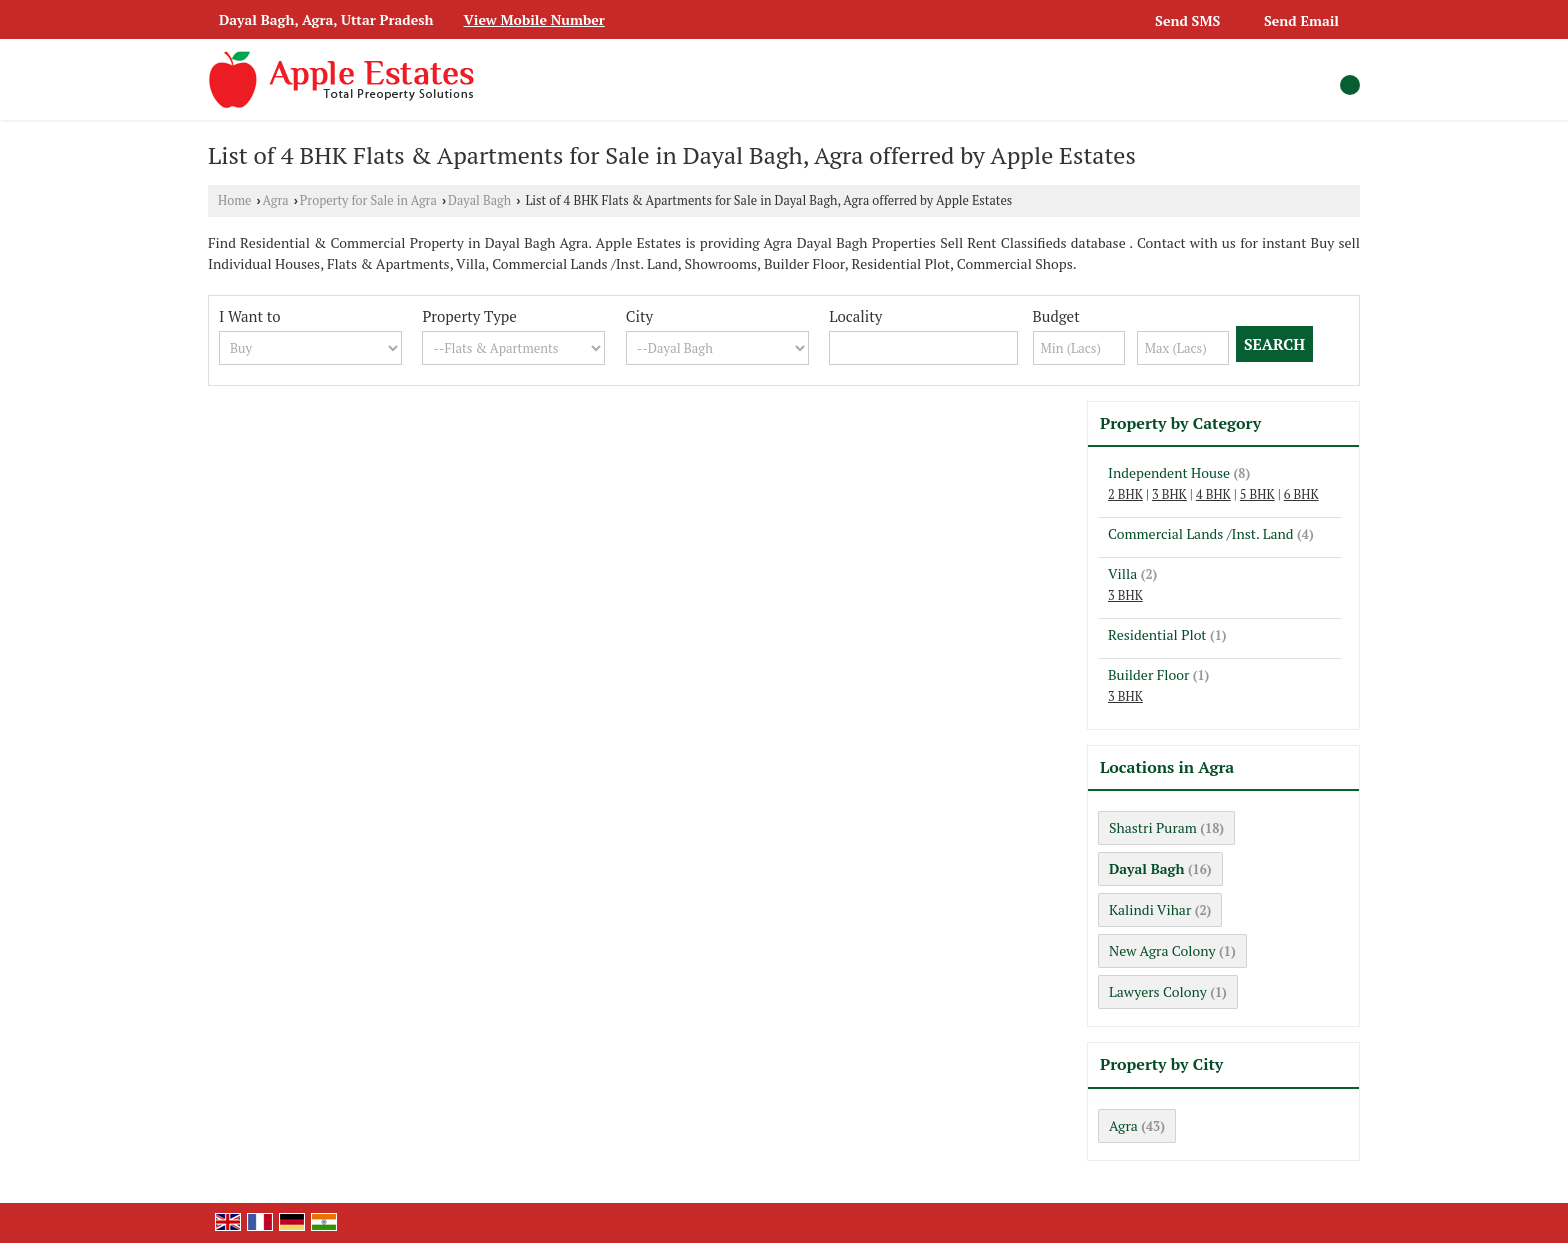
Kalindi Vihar (1150, 909)
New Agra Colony (1162, 950)
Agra (276, 200)
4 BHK (1213, 494)
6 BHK (1301, 494)
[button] (534, 19)
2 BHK (1125, 494)
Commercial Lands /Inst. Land (1201, 533)
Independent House (1169, 472)
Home (234, 200)
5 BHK (1257, 494)
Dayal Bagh (479, 200)
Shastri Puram (1153, 827)
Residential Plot (1157, 634)
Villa (1122, 573)
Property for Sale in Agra (368, 200)
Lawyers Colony (1158, 991)
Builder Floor (1148, 674)
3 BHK (1169, 494)
